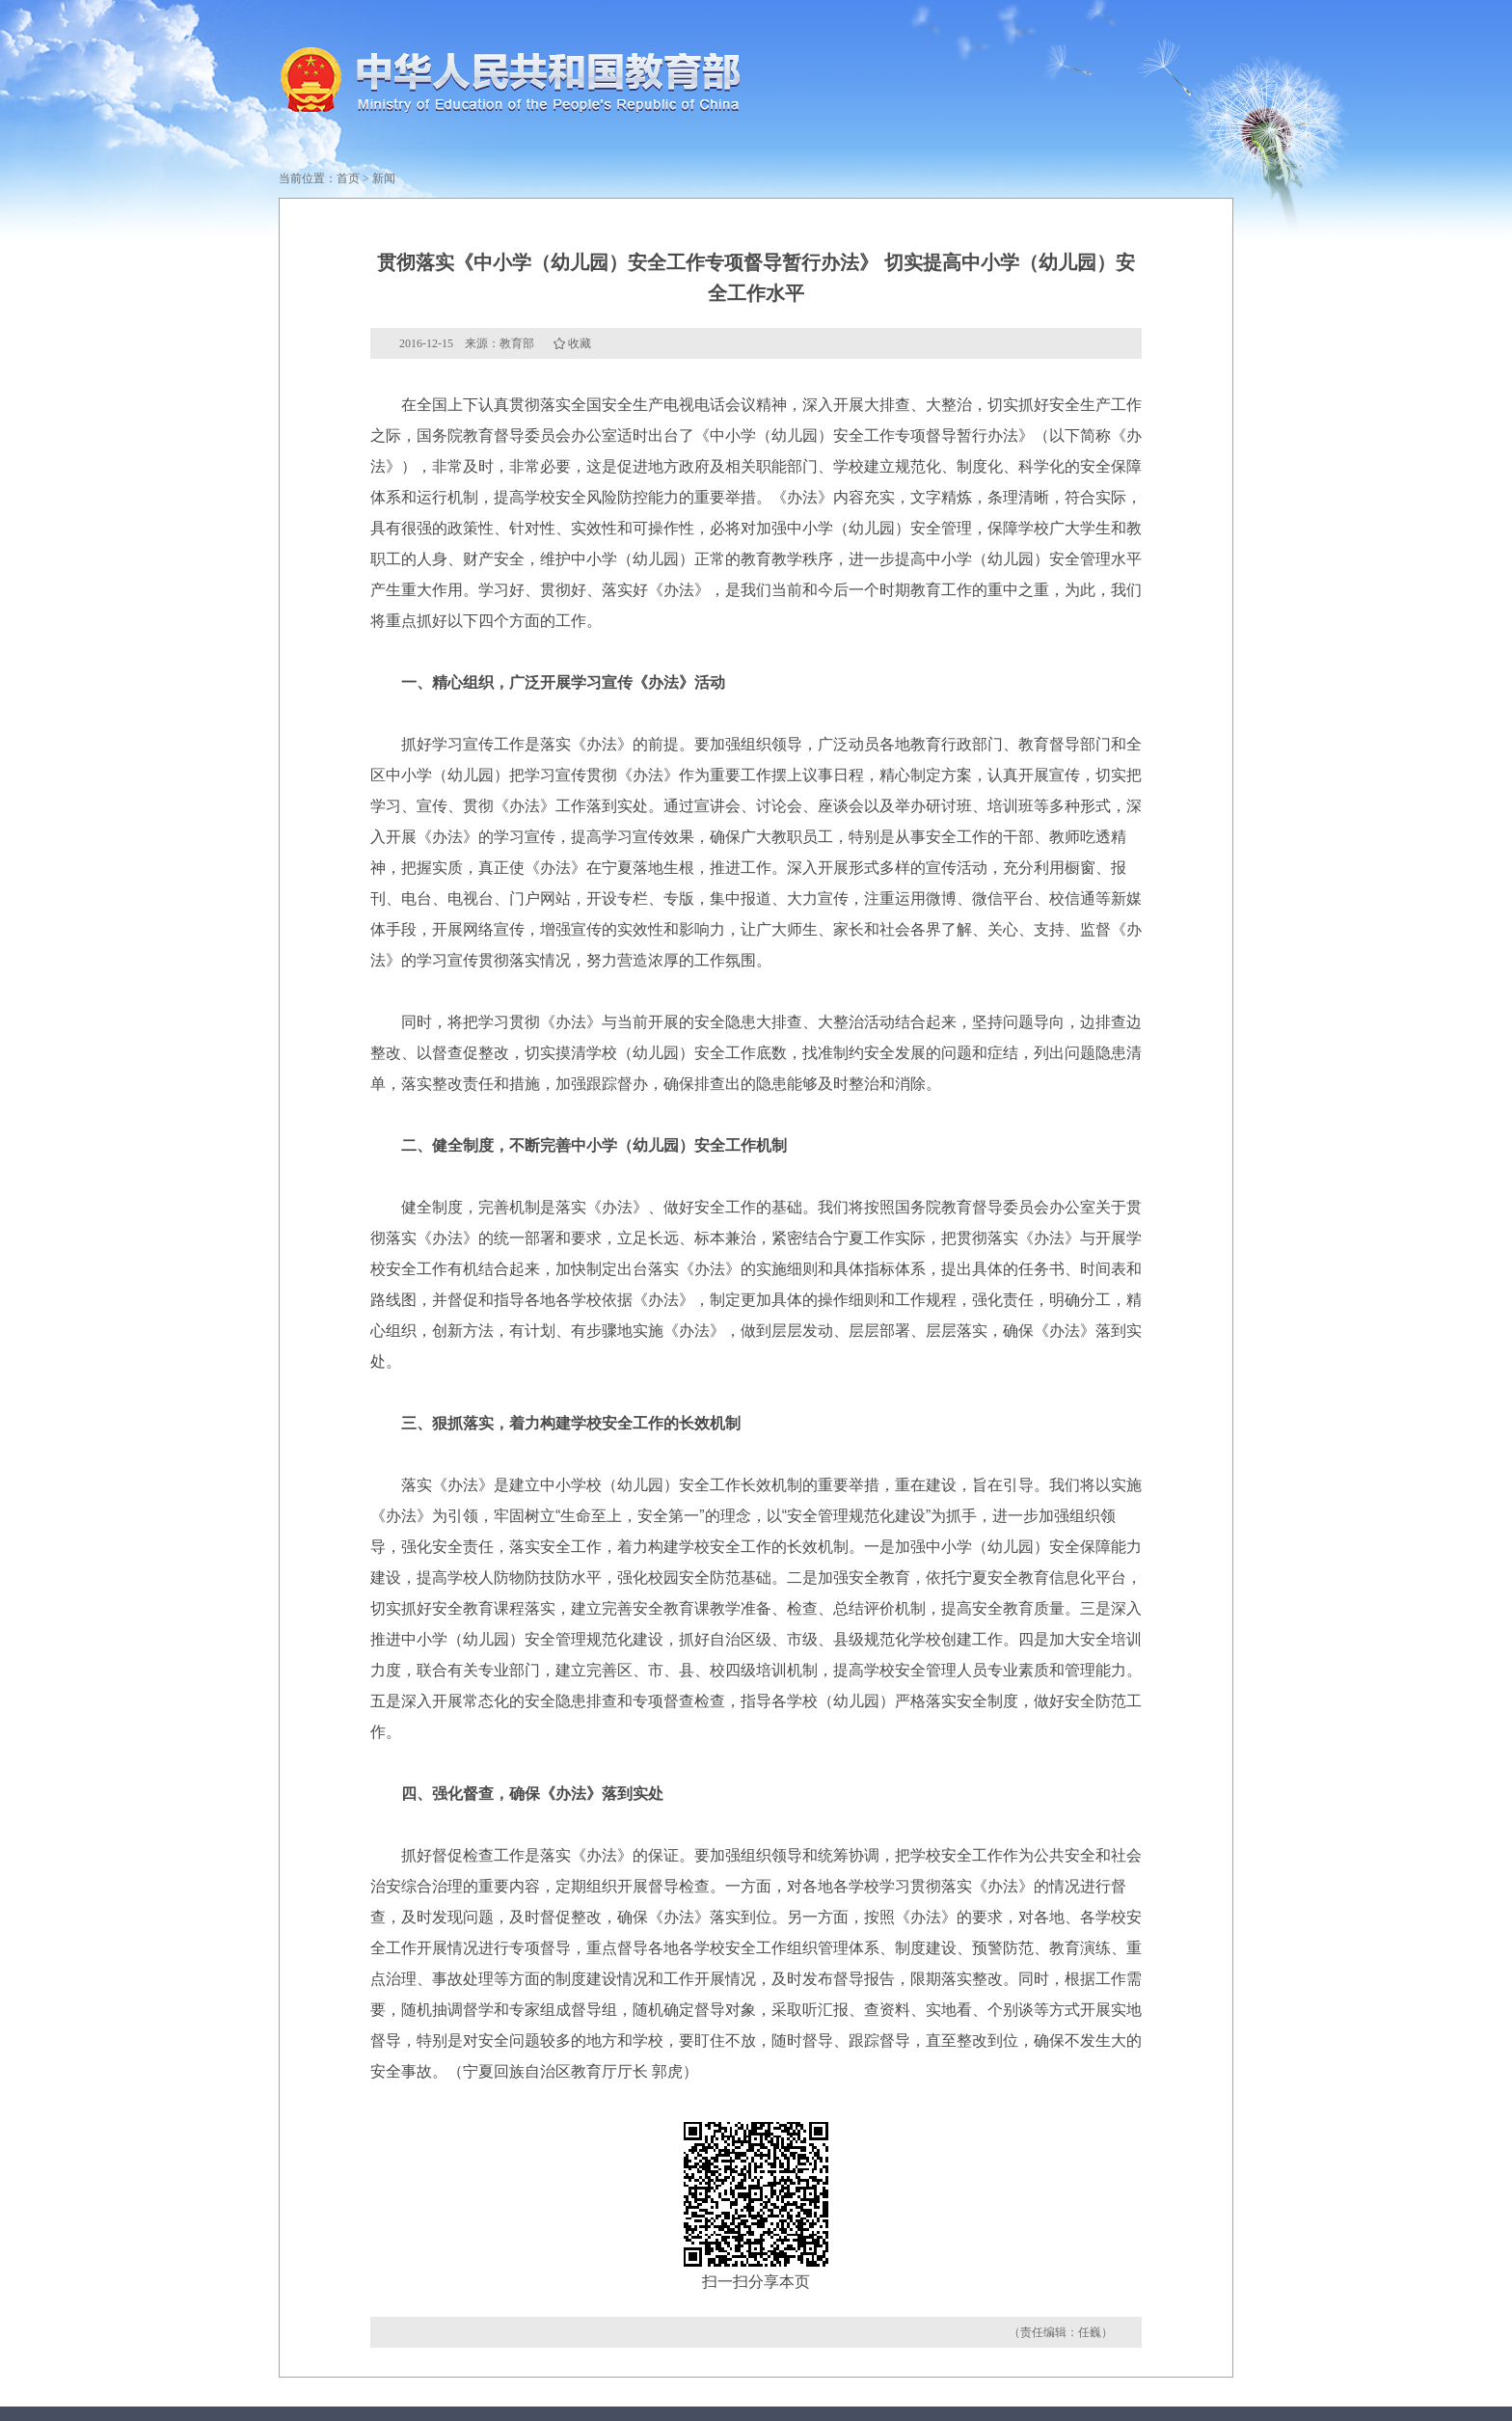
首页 (348, 178)
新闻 (383, 178)
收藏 (579, 343)
